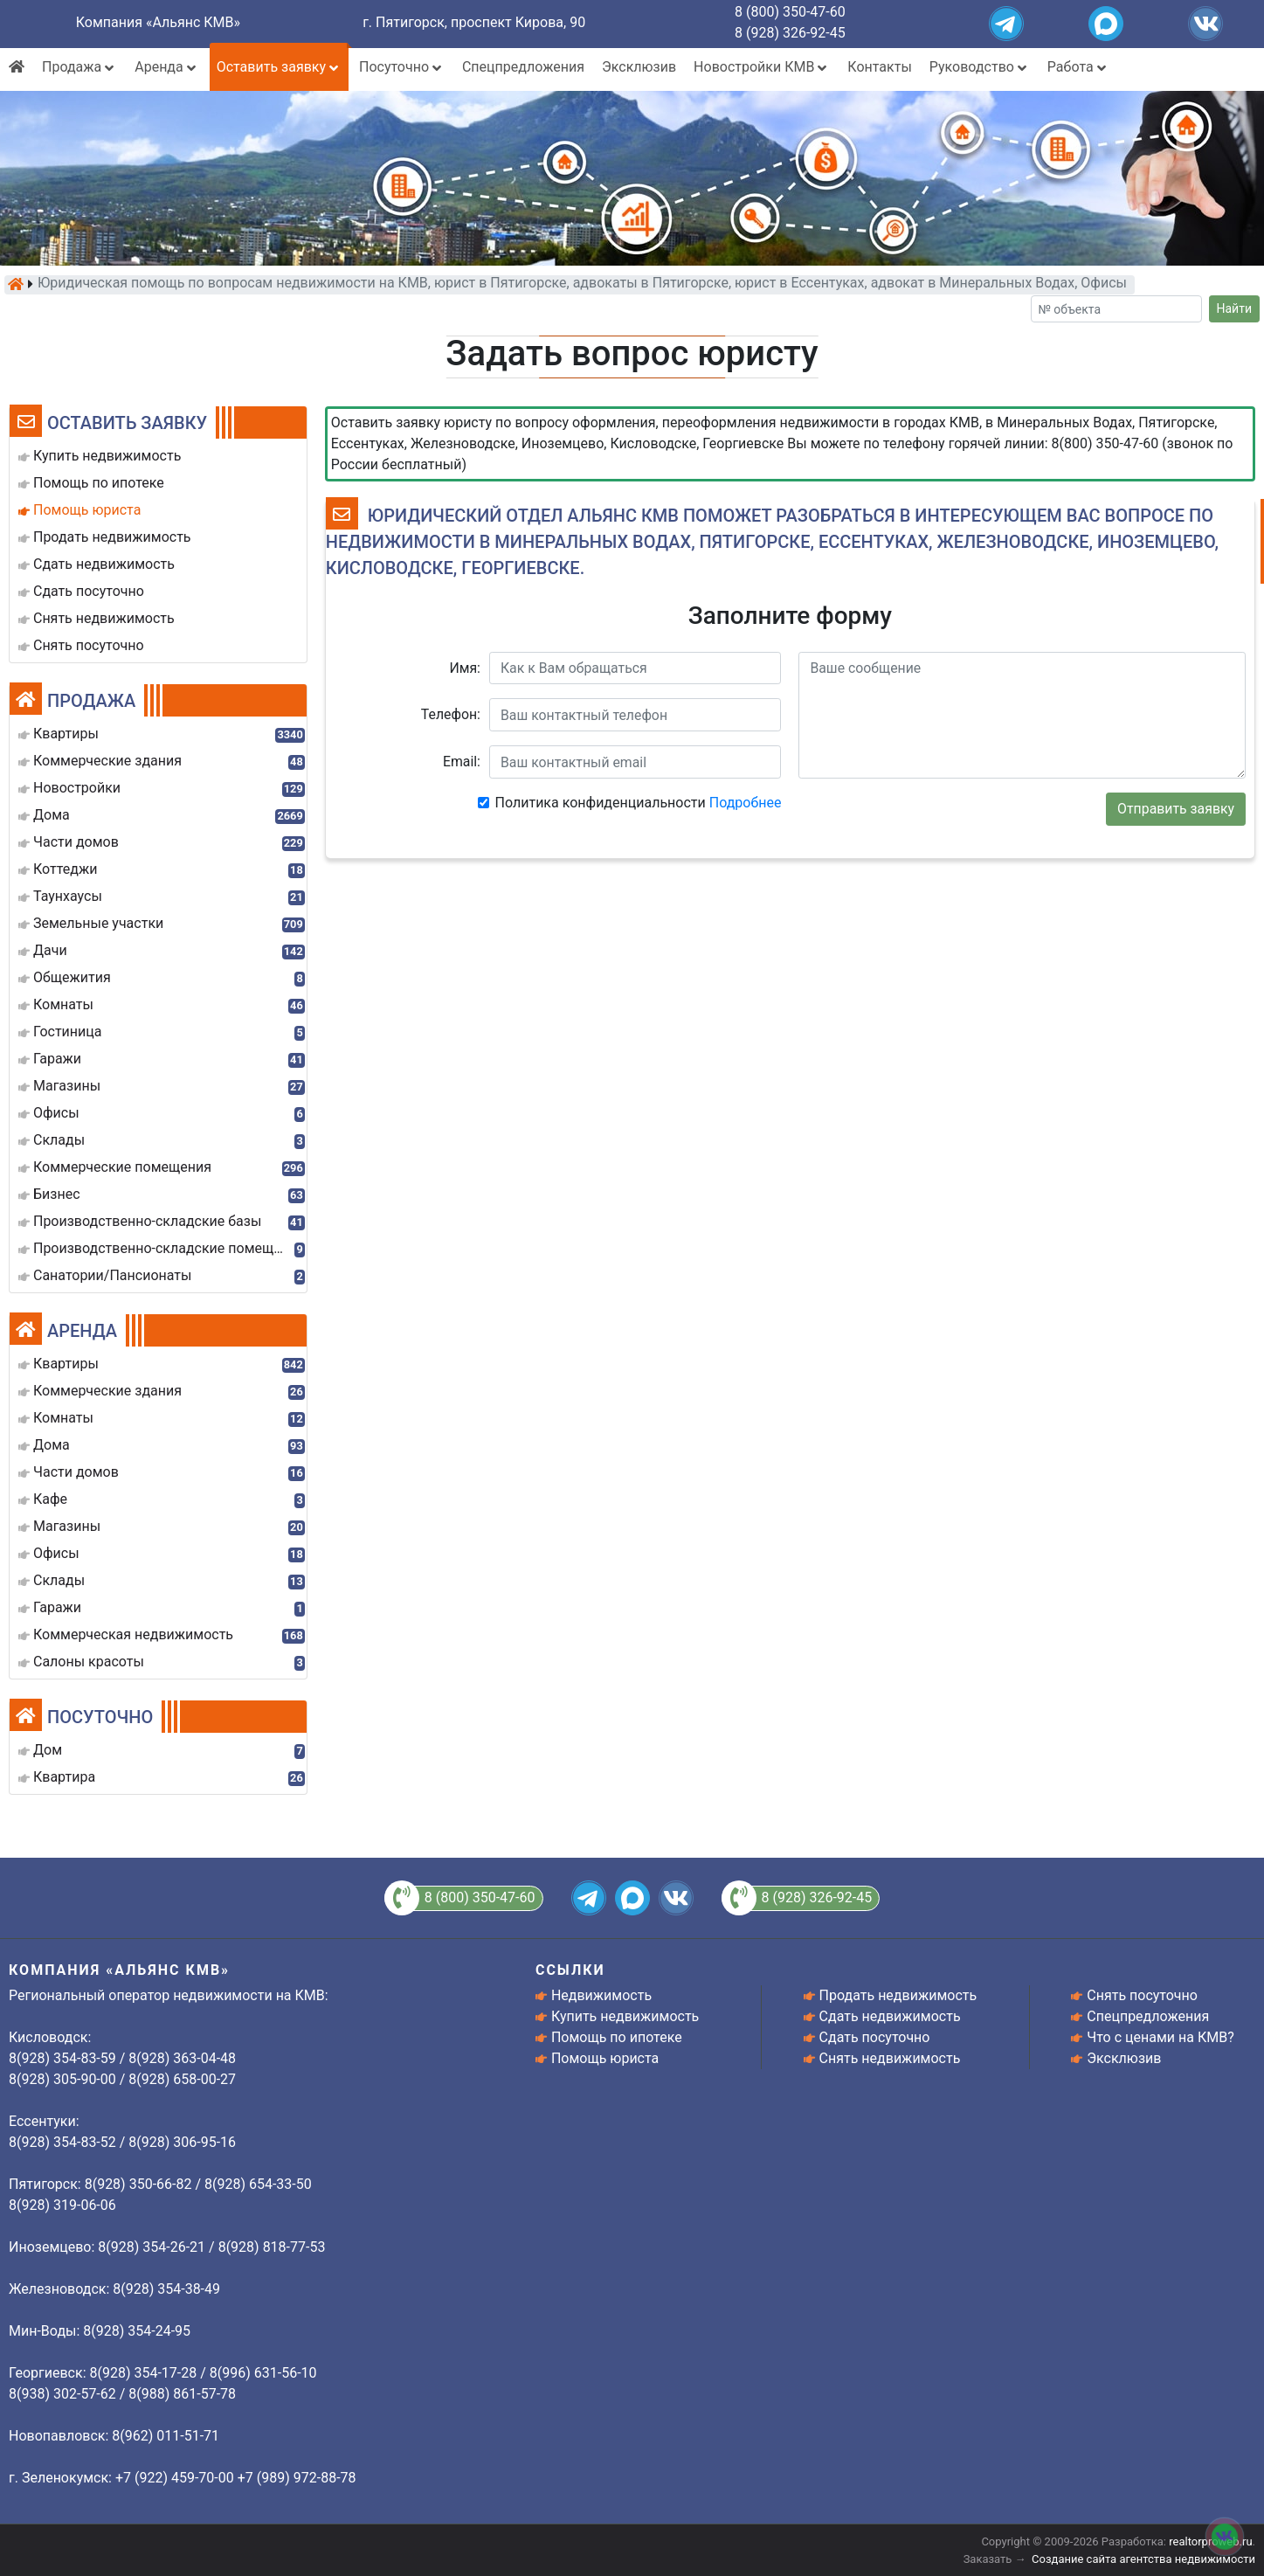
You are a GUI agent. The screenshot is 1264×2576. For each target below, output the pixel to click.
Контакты (879, 67)
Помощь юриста (605, 2058)
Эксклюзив (639, 67)
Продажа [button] (79, 67)
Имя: (464, 668)
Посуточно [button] (402, 67)
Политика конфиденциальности (638, 802)
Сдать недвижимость (890, 2016)
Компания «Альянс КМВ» (158, 22)
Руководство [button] (979, 67)
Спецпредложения (523, 67)
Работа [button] (1078, 67)
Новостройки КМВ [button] (762, 67)
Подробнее (745, 802)
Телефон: (450, 714)
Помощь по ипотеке (616, 2037)
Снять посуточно (1142, 1995)
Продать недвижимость (898, 1995)
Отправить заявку (1175, 808)
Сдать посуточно (874, 2037)
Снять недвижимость (890, 2058)
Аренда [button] (166, 67)
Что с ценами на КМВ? (1160, 2037)
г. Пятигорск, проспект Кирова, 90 (474, 22)
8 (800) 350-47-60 (790, 11)
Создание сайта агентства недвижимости (1143, 2559)
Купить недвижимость (625, 2016)
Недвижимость (601, 1995)
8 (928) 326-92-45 (790, 32)
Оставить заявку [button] (279, 67)
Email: (461, 761)
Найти (1235, 308)
